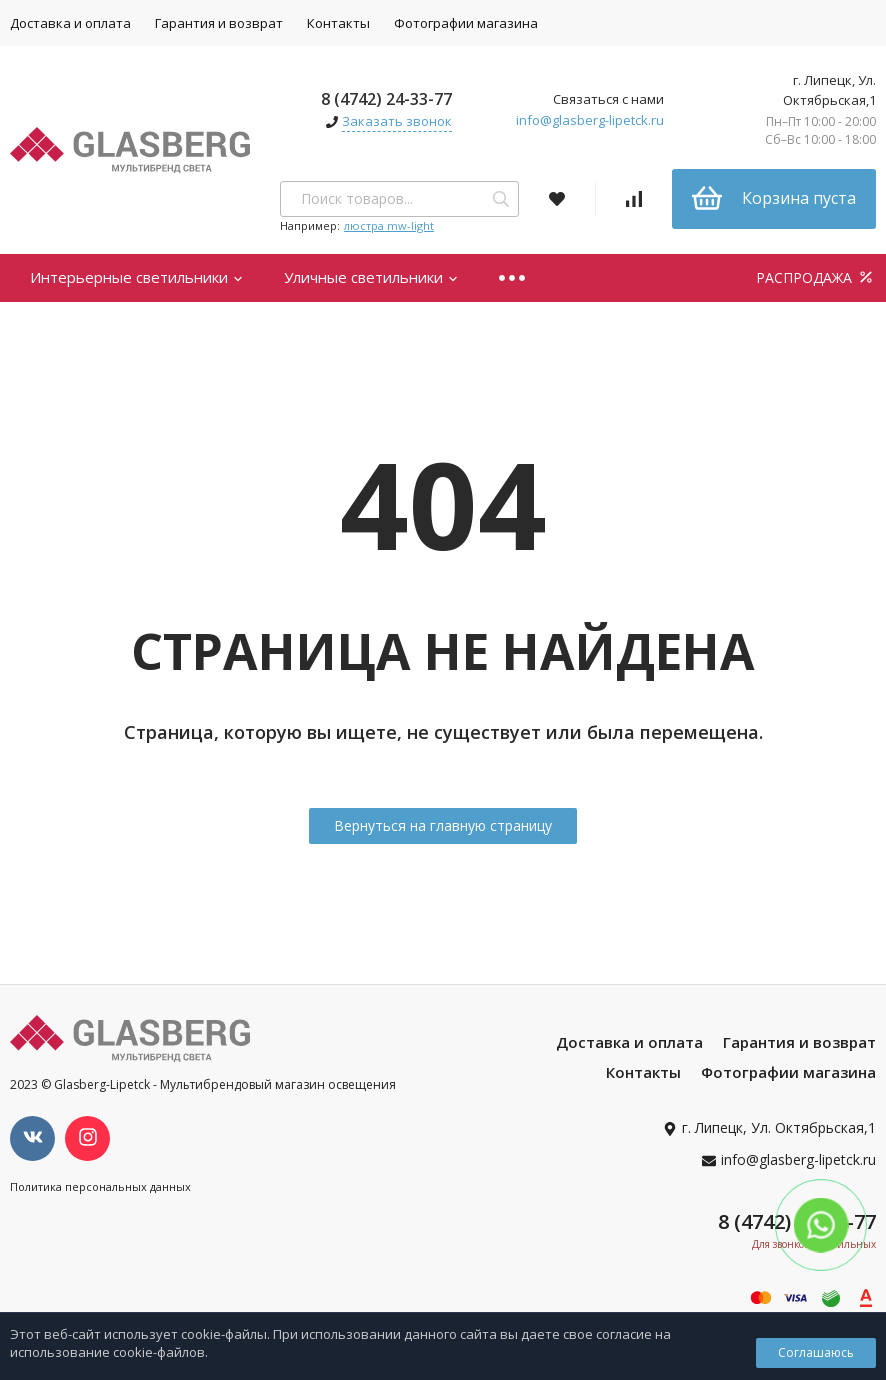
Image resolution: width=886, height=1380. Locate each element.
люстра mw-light (389, 225)
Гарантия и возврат (219, 23)
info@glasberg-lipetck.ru (590, 120)
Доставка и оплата (629, 1042)
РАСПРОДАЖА (816, 277)
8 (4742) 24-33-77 (386, 99)
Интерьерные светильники (137, 277)
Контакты (338, 23)
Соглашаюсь (816, 1352)
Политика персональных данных (100, 1186)
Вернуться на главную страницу (443, 825)
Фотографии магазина (466, 23)
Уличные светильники (371, 277)
